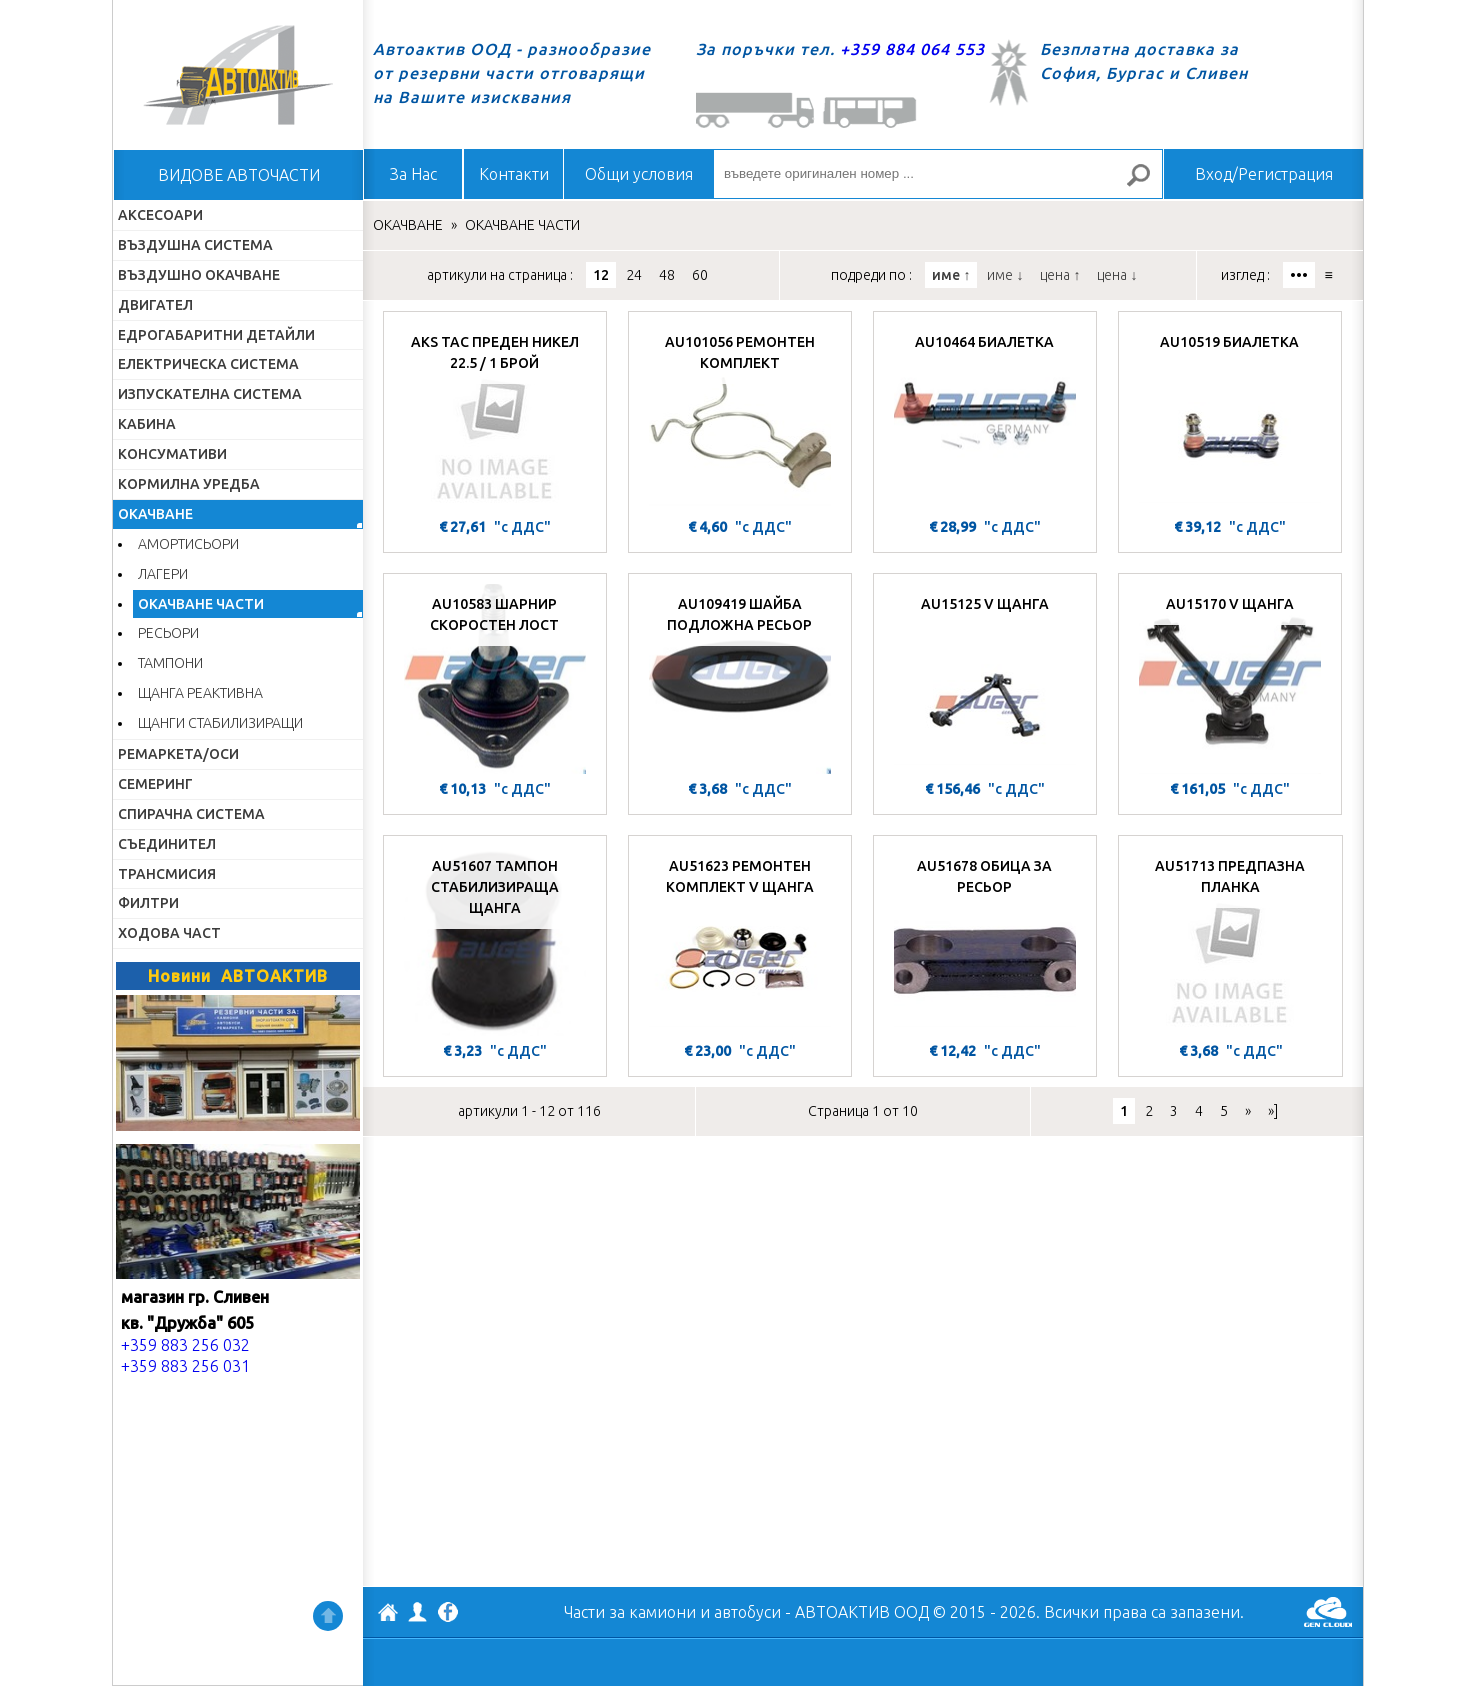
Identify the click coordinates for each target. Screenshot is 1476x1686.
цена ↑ (1060, 275)
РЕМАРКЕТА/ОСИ (178, 754)
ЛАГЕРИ (163, 574)
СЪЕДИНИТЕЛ (167, 844)
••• (1299, 275)
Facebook (448, 1614)
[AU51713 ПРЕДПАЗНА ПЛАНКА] (1230, 941)
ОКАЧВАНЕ (155, 514)
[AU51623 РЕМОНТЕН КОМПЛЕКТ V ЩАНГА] (740, 941)
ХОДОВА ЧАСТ (169, 933)
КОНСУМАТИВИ (172, 454)
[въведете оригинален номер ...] (938, 174)
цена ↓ (1117, 275)
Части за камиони (630, 1612)
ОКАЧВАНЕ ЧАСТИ (201, 604)
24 (634, 275)
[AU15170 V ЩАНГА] (1230, 679)
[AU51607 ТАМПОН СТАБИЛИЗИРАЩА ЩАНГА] (495, 941)
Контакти (514, 174)
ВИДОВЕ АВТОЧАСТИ (239, 175)
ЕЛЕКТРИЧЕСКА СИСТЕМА (208, 364)
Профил (418, 1612)
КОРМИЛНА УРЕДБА (189, 484)
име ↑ (951, 275)
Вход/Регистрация (1264, 174)
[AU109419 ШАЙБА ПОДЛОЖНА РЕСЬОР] (740, 679)
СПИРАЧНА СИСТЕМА (191, 814)
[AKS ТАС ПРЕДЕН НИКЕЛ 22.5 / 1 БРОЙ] (495, 417)
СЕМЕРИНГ (155, 784)
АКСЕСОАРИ (160, 215)
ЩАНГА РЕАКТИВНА (200, 693)
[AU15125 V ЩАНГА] (985, 679)
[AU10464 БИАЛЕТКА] (985, 417)
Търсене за (1147, 183)
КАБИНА (147, 424)
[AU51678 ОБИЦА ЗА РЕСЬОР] (985, 941)
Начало (238, 75)
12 (601, 275)
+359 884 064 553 (912, 49)
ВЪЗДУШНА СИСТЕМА (195, 245)
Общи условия (639, 174)
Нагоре (328, 1616)
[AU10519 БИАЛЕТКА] (1230, 417)
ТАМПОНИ (170, 663)
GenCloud (1328, 1612)
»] (1273, 1111)
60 (700, 275)
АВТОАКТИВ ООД (388, 1615)
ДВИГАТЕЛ (155, 305)
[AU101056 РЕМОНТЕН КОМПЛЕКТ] (740, 417)
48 (667, 275)
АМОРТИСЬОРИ (188, 544)
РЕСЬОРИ (168, 633)
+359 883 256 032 (185, 1345)
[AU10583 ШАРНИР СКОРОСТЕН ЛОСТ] (495, 679)
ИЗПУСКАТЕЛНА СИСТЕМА (210, 394)
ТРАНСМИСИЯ (167, 874)
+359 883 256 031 (185, 1366)
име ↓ (1005, 275)
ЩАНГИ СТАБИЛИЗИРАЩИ (220, 723)
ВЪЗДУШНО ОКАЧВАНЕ (199, 275)
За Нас (413, 174)
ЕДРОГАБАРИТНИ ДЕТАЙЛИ (216, 335)
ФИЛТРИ (148, 903)
